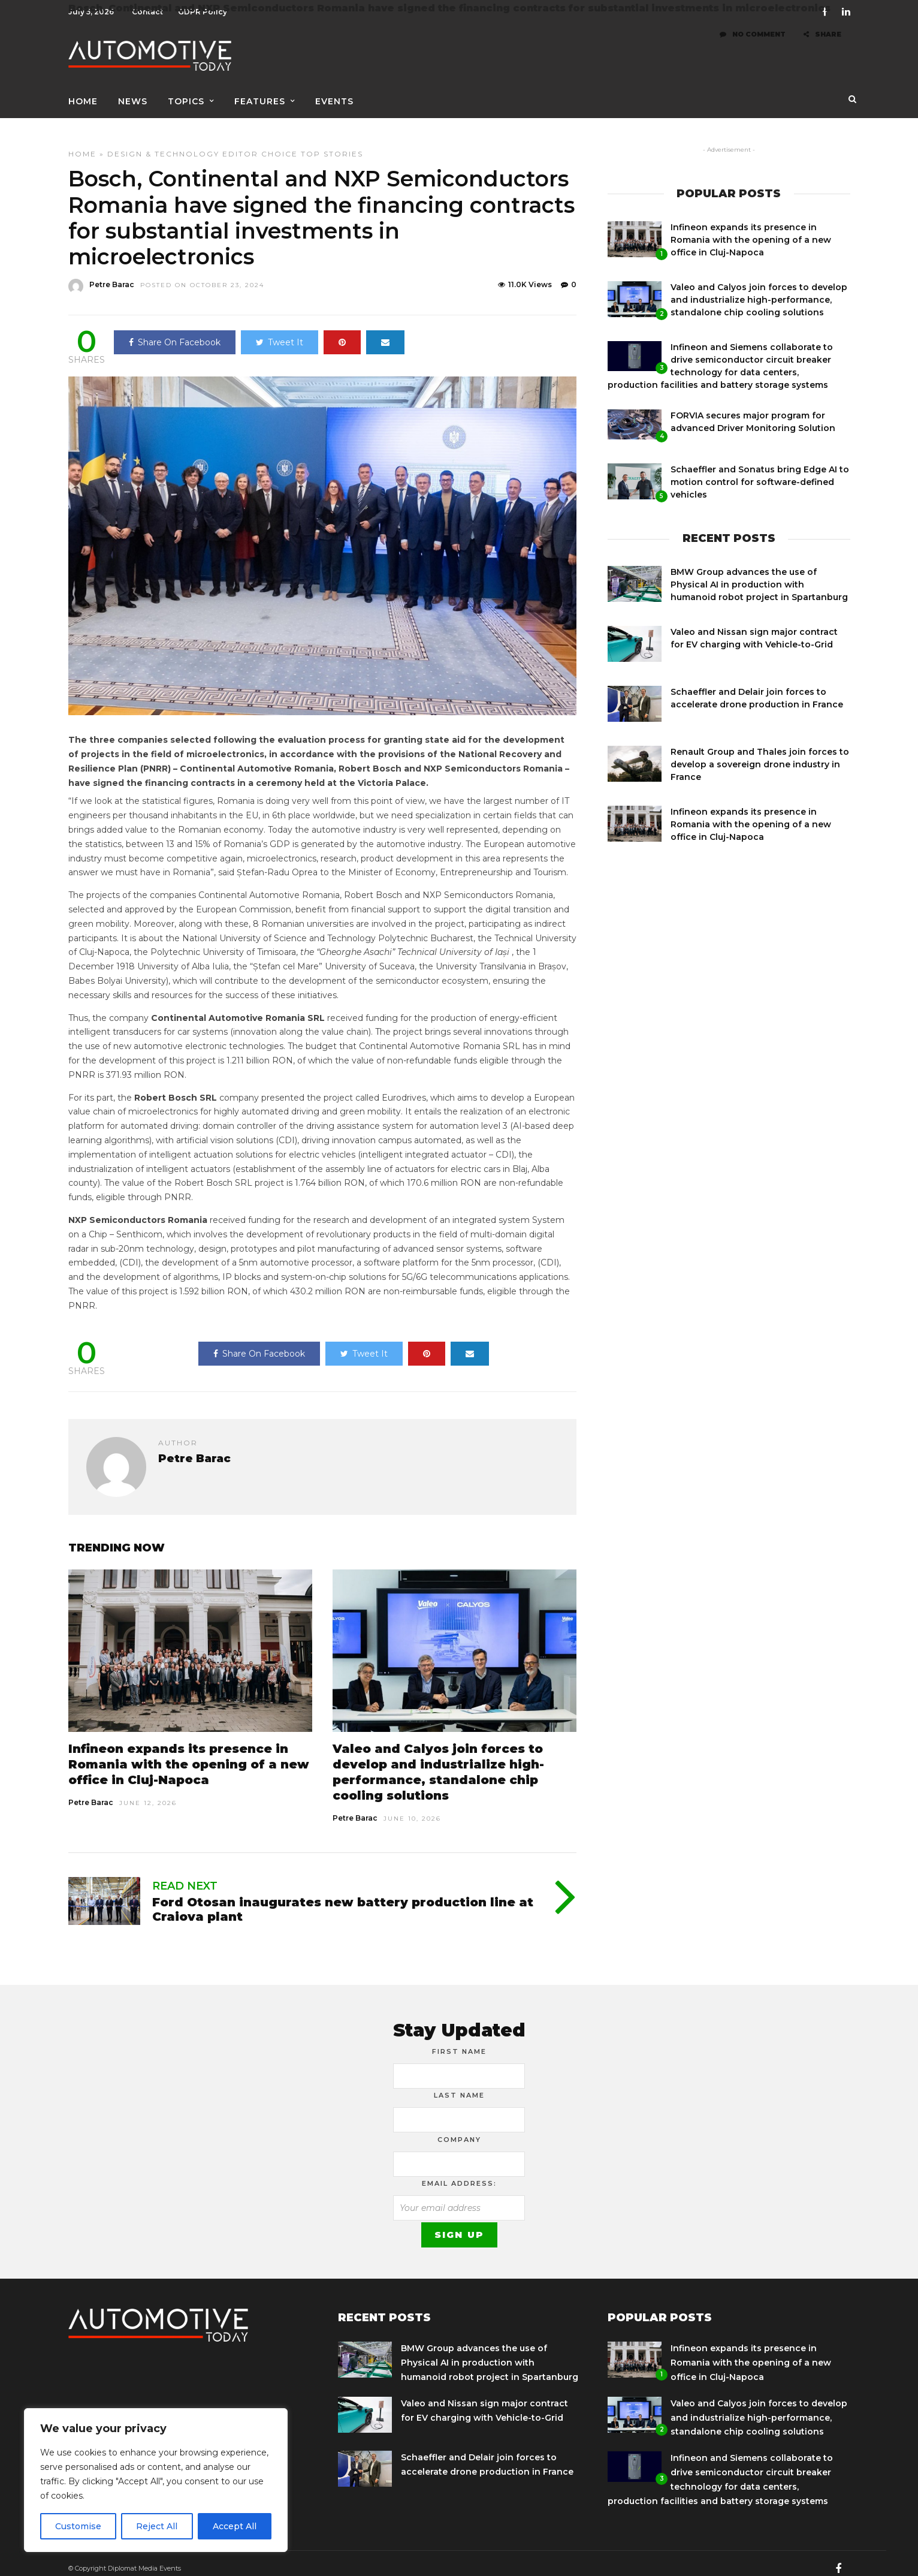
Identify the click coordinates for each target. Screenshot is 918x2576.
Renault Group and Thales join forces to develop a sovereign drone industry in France (760, 754)
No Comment (753, 47)
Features (259, 94)
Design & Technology (163, 143)
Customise (78, 2526)
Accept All (234, 2526)
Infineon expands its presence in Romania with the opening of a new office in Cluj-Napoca (188, 1754)
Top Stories (332, 143)
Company (459, 2129)
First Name (459, 2041)
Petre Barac (90, 1792)
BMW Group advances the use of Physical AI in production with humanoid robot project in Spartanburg (759, 574)
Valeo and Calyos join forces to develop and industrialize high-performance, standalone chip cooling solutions (759, 290)
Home (83, 94)
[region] (156, 2480)
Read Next (185, 1875)
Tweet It (279, 332)
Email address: (459, 2173)
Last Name (459, 2085)
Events (334, 94)
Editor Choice (260, 143)
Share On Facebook (175, 332)
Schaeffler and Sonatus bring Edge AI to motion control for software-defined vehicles (760, 472)
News (132, 94)
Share (822, 47)
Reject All (156, 2526)
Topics (186, 94)
